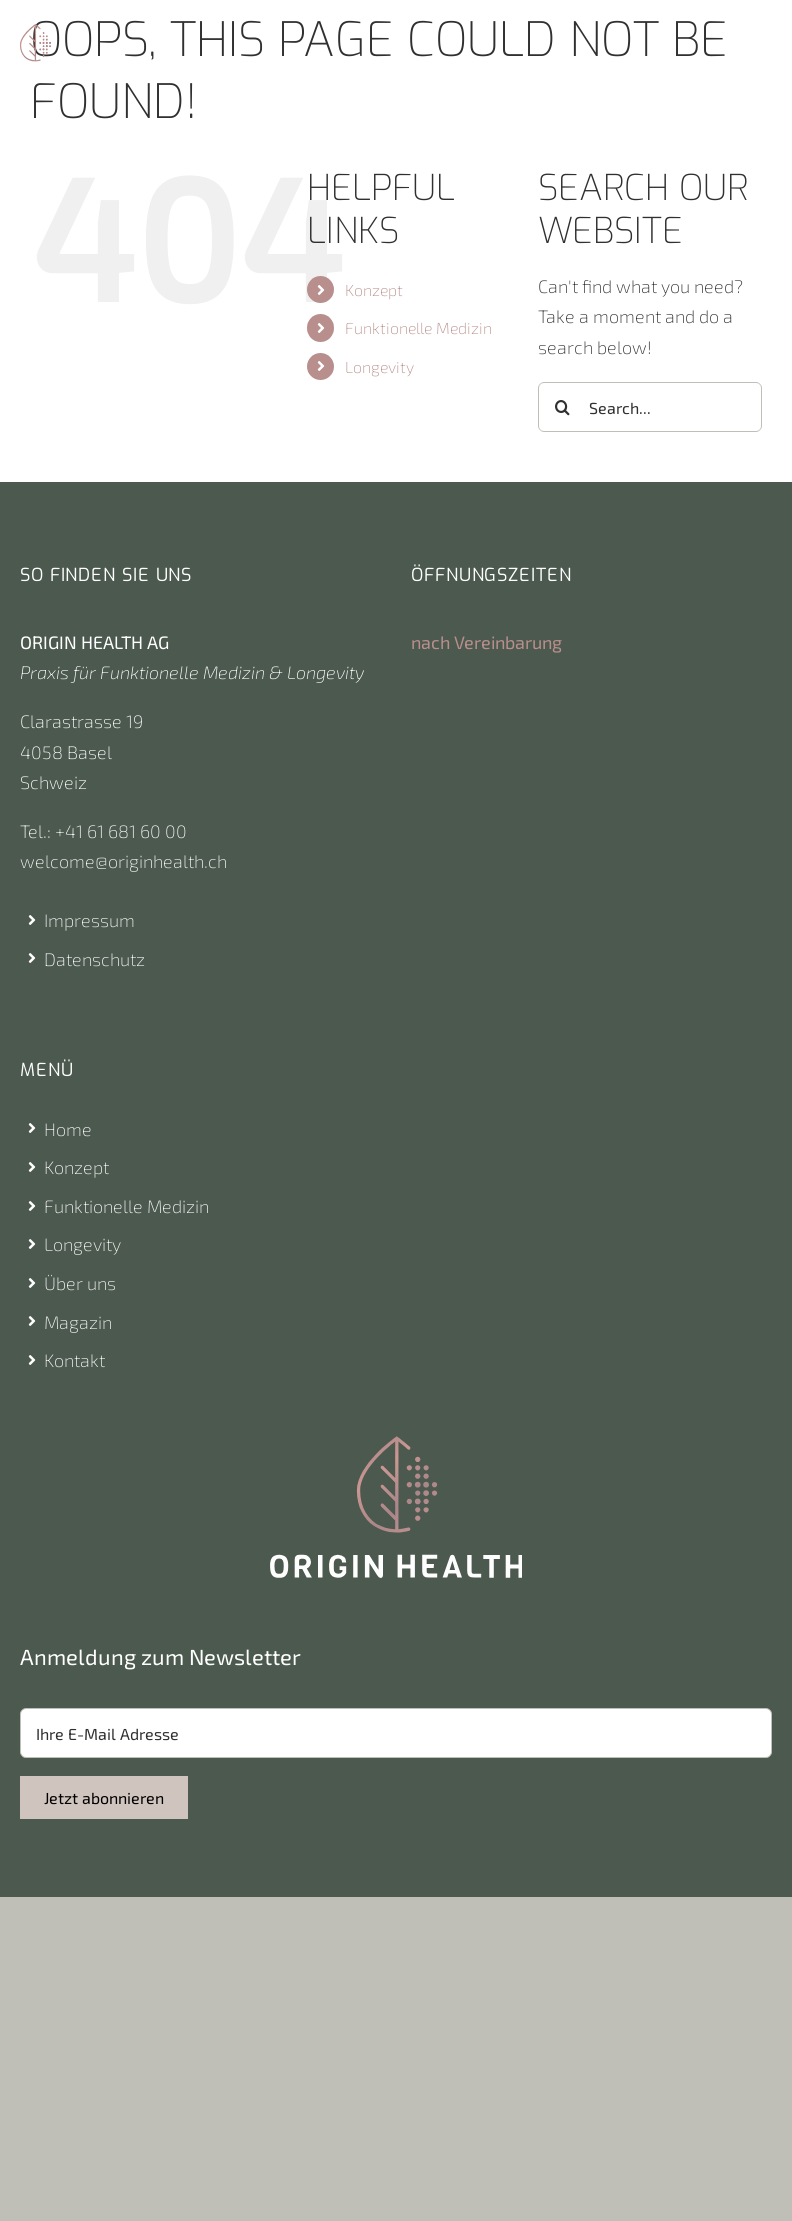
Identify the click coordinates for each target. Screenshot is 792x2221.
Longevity (379, 366)
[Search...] (650, 407)
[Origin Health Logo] (35, 33)
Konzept (374, 289)
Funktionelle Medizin (418, 327)
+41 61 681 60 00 (121, 831)
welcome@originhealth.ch (123, 861)
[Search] (563, 407)
